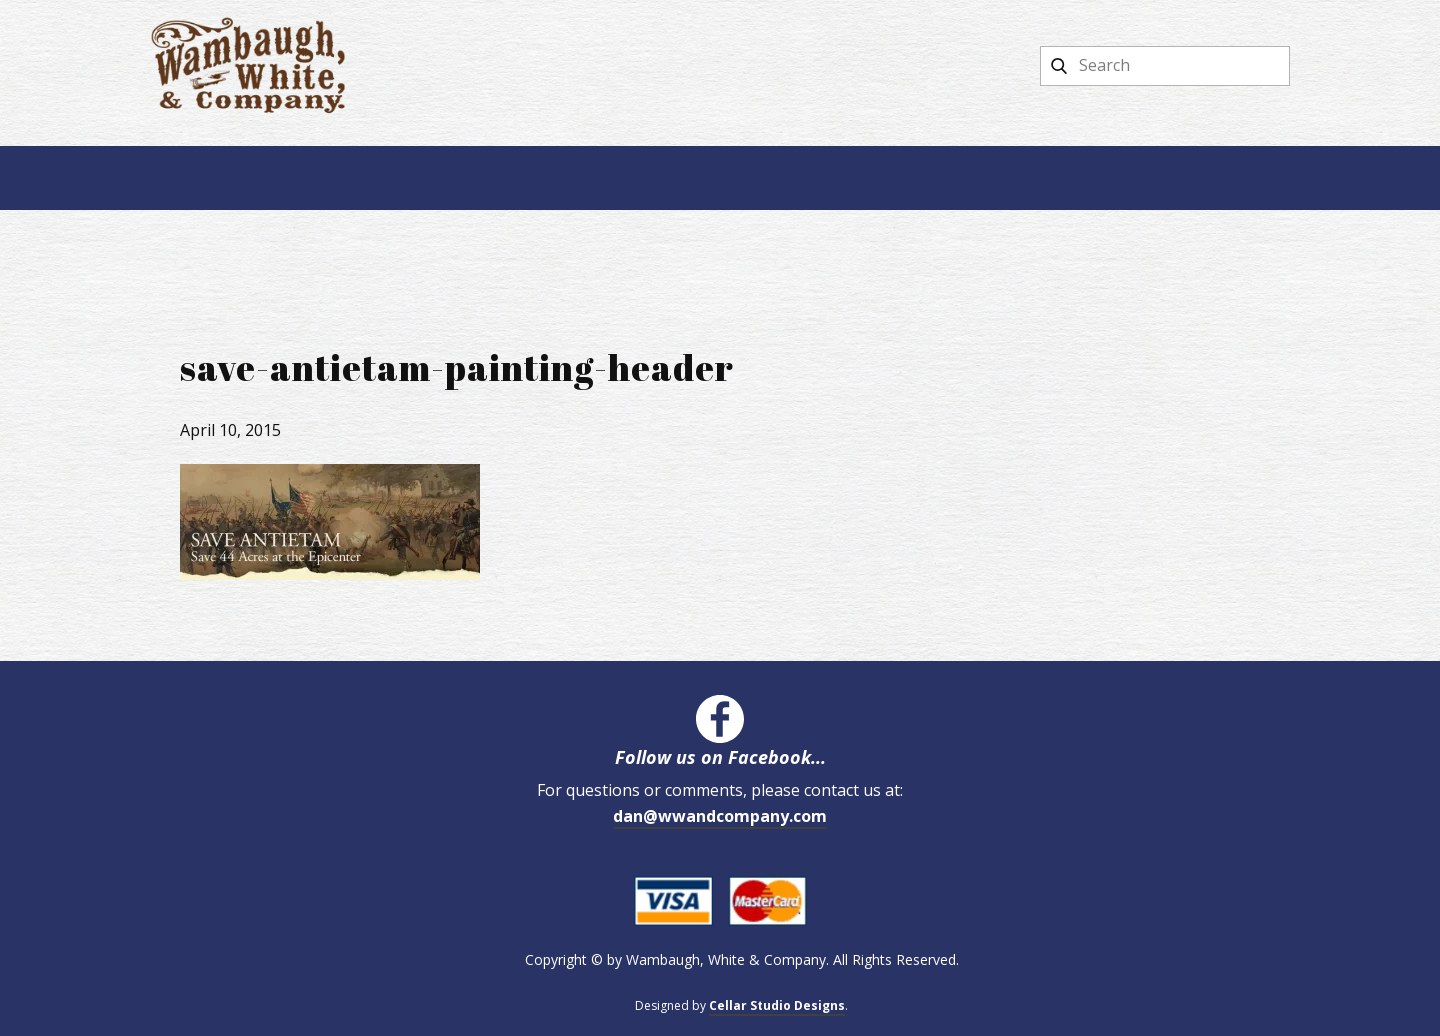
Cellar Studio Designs (777, 1005)
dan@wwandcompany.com (720, 816)
